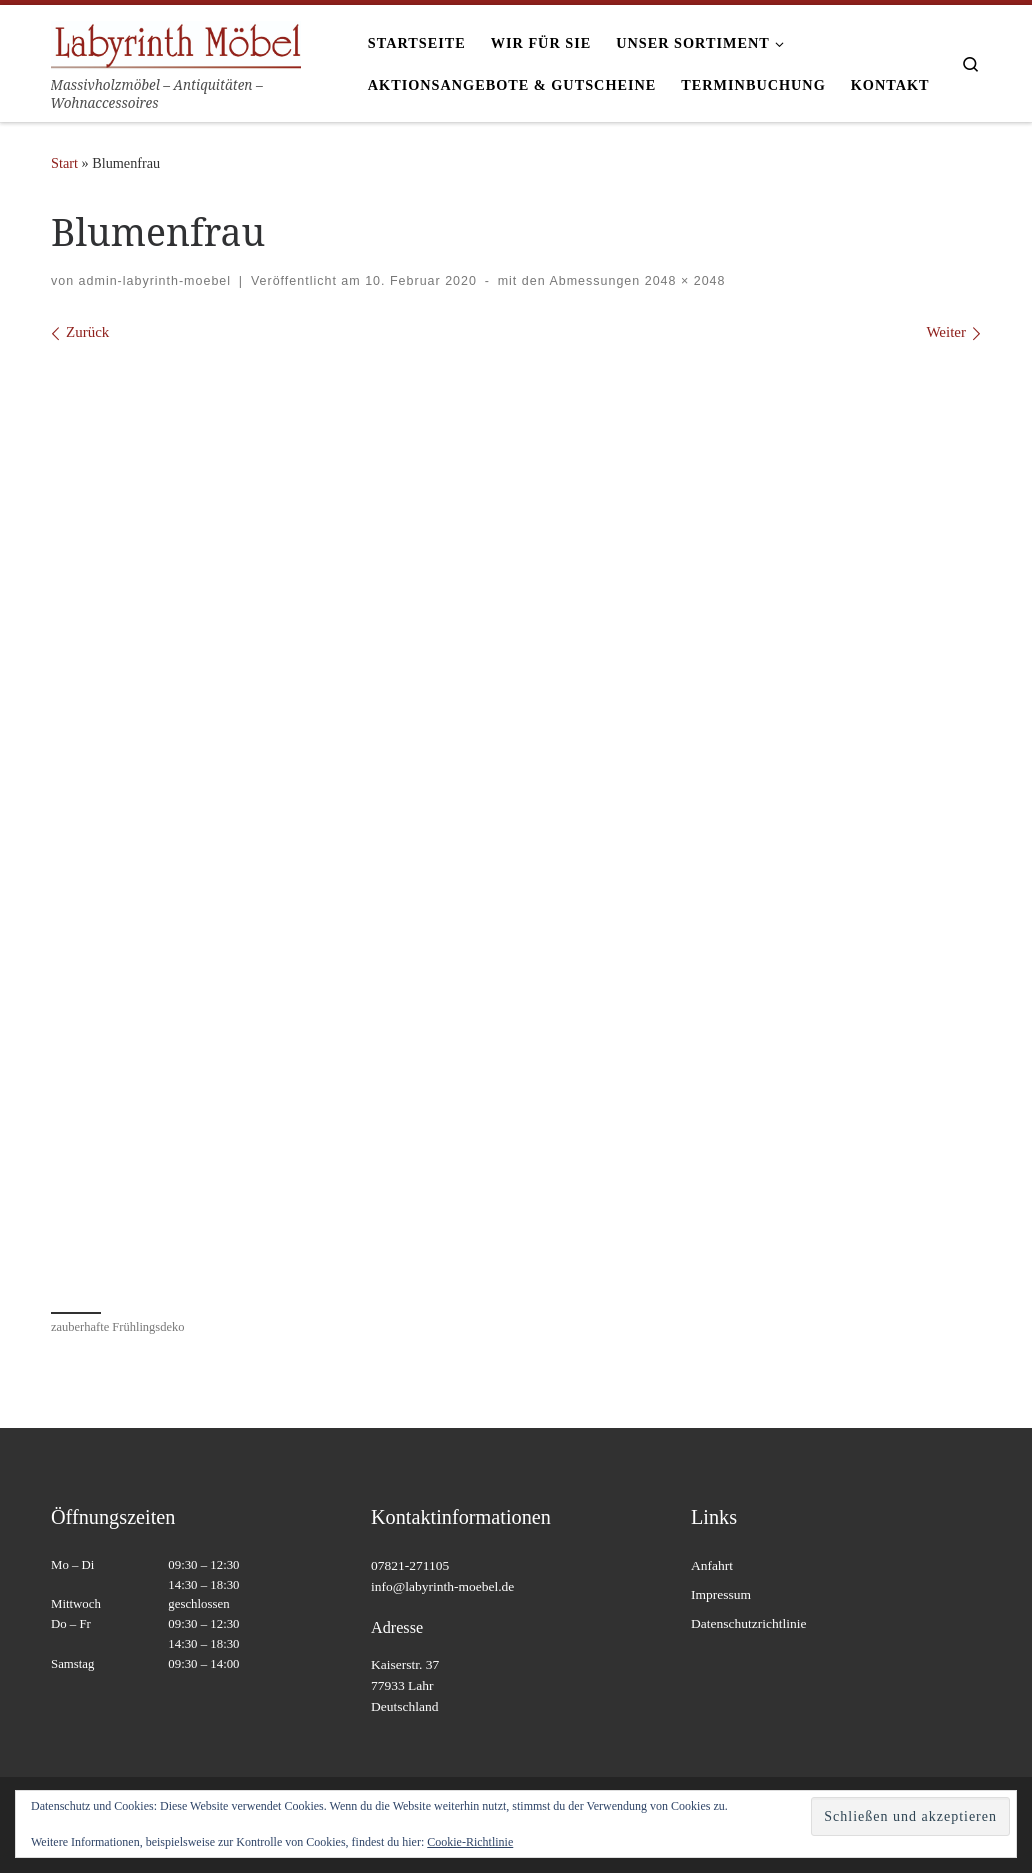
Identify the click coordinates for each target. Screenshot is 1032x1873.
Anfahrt (712, 1565)
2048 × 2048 (682, 281)
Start (64, 163)
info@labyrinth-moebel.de (442, 1586)
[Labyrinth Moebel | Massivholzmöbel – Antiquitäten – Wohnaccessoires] (176, 41)
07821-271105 (410, 1565)
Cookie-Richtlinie (470, 1842)
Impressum (721, 1594)
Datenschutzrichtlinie (748, 1623)
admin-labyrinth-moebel (155, 281)
